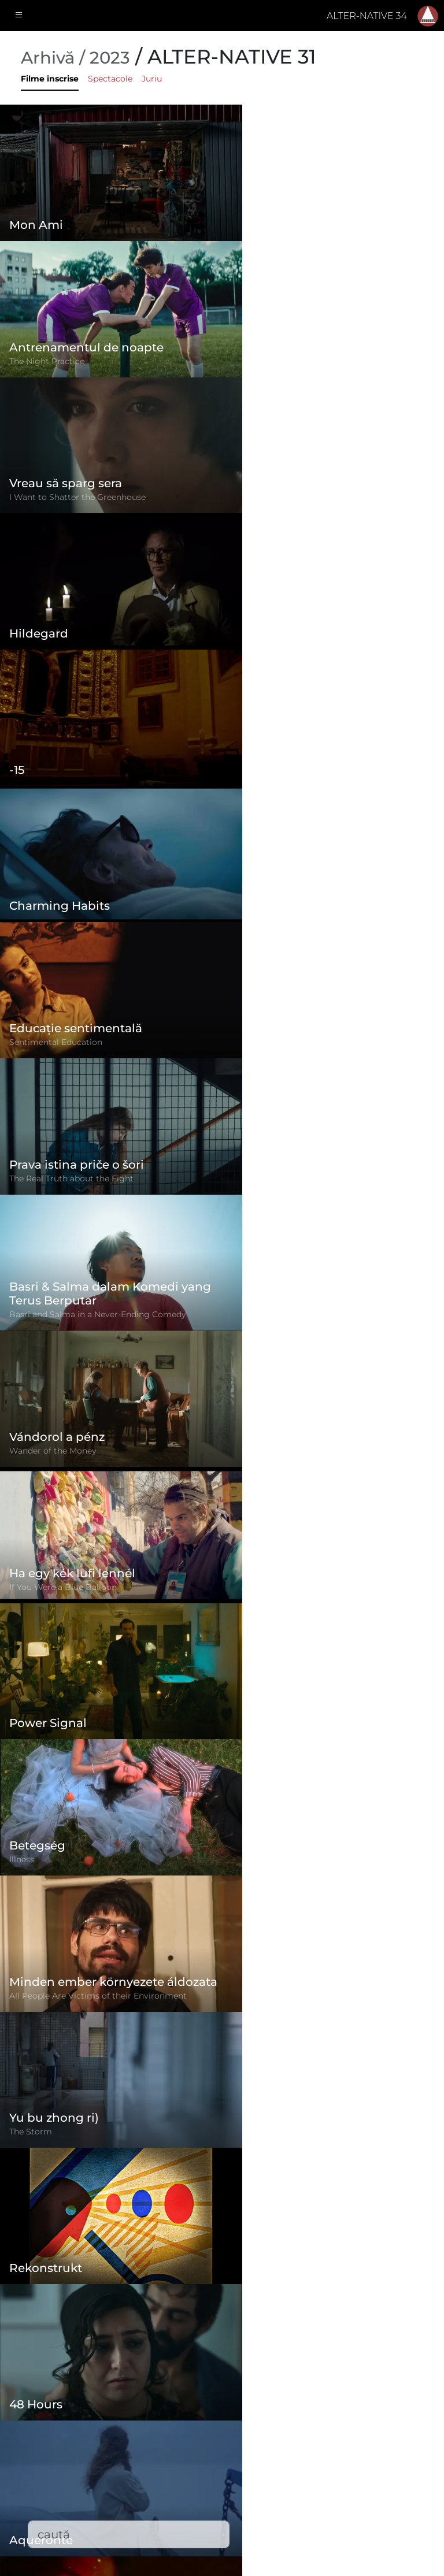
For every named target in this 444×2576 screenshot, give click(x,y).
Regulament (184, 2430)
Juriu (152, 78)
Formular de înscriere (204, 2406)
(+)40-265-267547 (348, 2457)
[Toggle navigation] (19, 16)
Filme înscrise (50, 78)
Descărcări (179, 2522)
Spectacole (110, 78)
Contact (173, 2499)
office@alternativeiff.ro (361, 2480)
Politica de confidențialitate (218, 2453)
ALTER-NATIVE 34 (367, 15)
